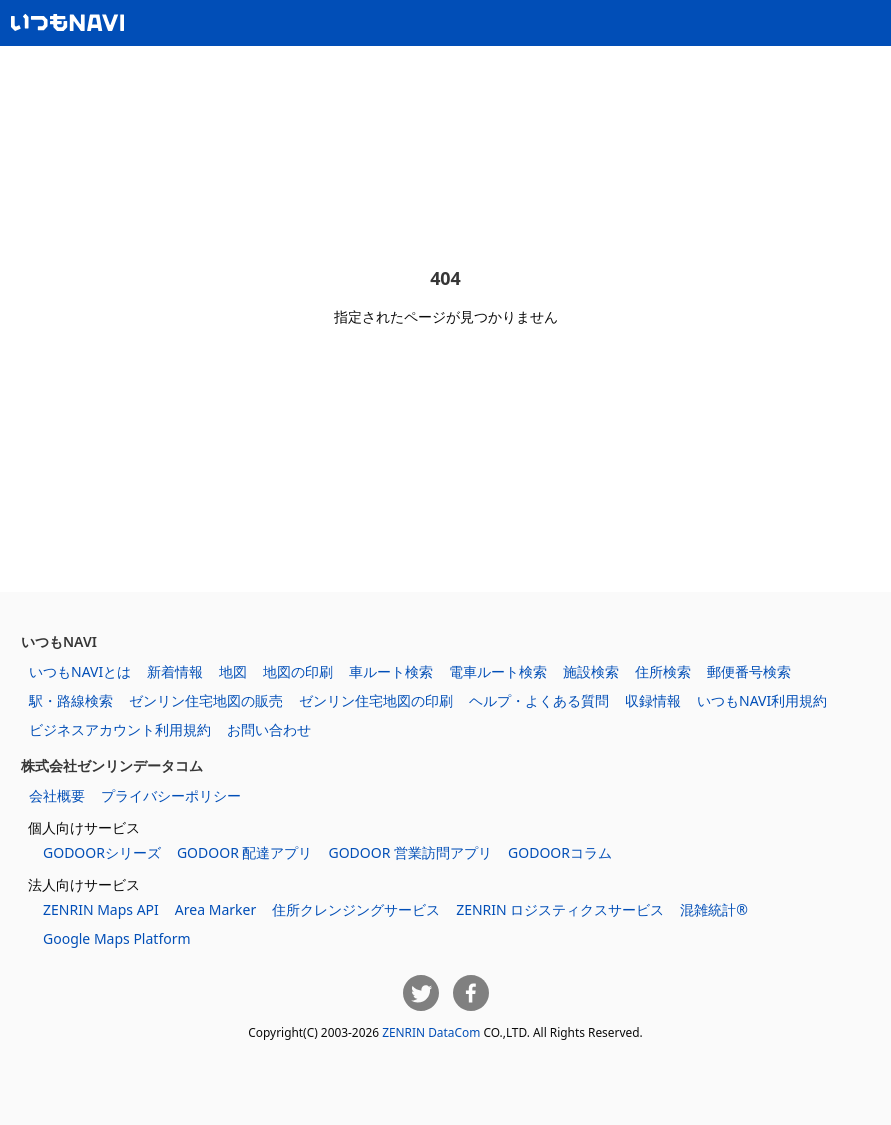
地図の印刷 (298, 671)
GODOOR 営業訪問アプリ (410, 852)
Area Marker (215, 909)
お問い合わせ (269, 729)
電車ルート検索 (498, 671)
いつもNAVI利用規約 (762, 700)
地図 (233, 671)
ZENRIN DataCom (431, 1032)
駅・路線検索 (71, 700)
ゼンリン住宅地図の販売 (206, 700)
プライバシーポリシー (171, 795)
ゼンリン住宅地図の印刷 (376, 700)
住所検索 (663, 671)
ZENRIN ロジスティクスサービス (560, 909)
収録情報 (653, 700)
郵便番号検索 (749, 671)
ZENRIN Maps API (101, 909)
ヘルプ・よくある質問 (539, 700)
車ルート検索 (391, 671)
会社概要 (57, 795)
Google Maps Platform (117, 938)
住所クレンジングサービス (356, 909)
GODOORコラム (560, 852)
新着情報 (175, 671)
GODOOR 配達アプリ (245, 852)
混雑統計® (714, 909)
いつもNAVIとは (80, 671)
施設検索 (591, 671)
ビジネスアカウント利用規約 (120, 729)
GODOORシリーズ (102, 852)
